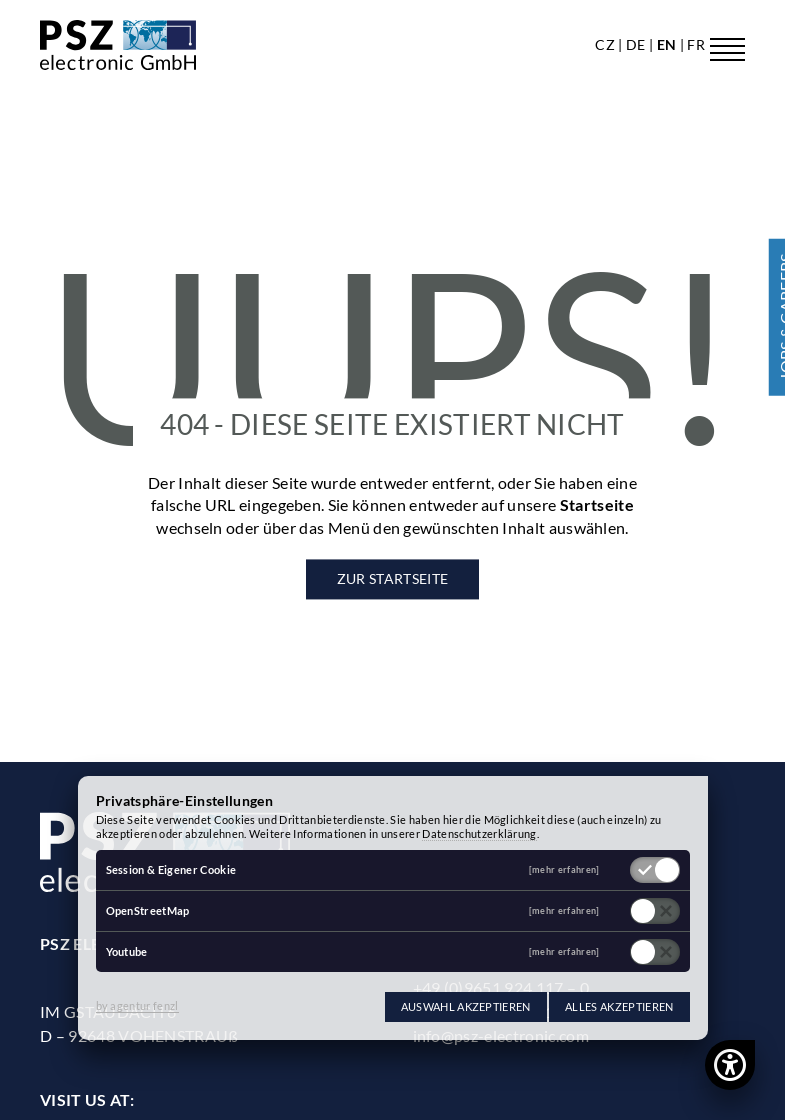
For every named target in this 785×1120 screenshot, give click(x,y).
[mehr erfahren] (564, 870)
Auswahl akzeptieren (466, 1006)
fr (696, 44)
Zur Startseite (392, 579)
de (637, 44)
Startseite (597, 505)
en (668, 44)
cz (606, 44)
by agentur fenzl (137, 1005)
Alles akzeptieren (619, 1006)
